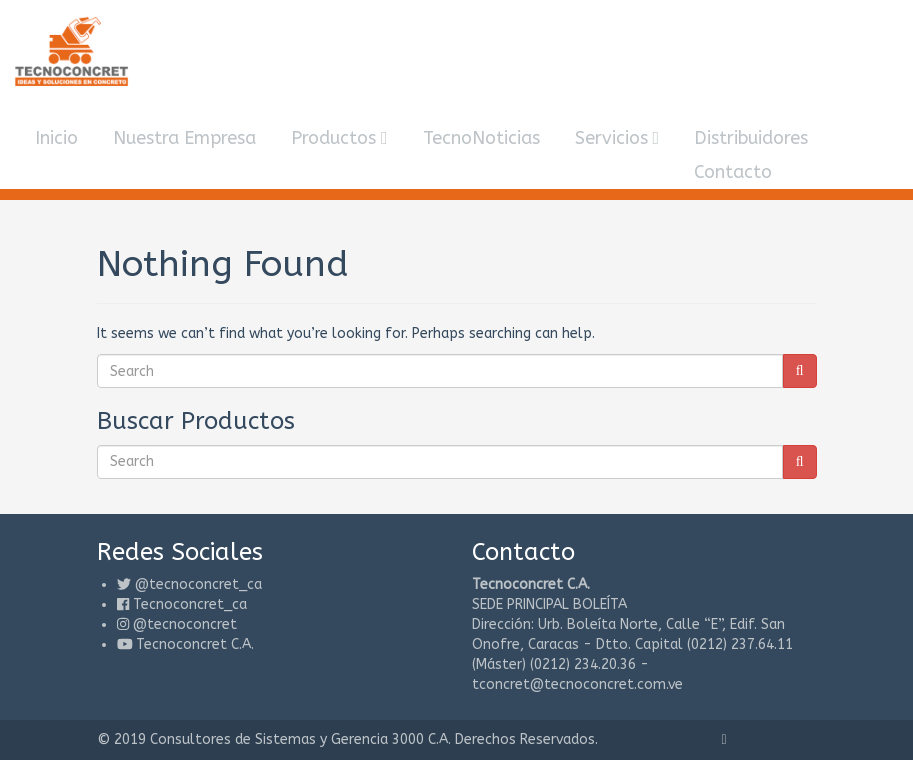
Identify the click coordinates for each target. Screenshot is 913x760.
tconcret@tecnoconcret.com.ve (577, 684)
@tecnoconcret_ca (198, 584)
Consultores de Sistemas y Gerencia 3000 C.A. (300, 739)
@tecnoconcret (185, 624)
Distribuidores (751, 138)
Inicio (56, 138)
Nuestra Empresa (184, 138)
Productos (339, 138)
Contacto (733, 172)
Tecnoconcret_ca (190, 604)
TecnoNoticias (481, 138)
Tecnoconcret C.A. (195, 644)
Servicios (617, 138)
